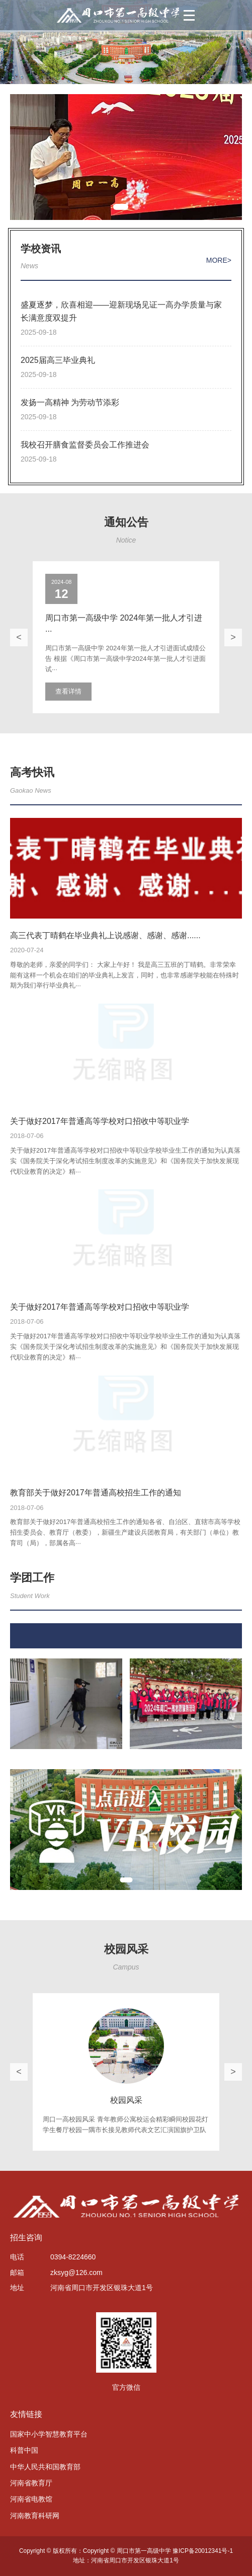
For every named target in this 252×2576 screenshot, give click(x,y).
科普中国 (24, 2450)
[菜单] (189, 15)
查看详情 (68, 691)
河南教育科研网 (34, 2516)
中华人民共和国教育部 (45, 2467)
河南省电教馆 (31, 2499)
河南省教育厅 (31, 2483)
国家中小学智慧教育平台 (49, 2434)
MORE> (218, 260)
